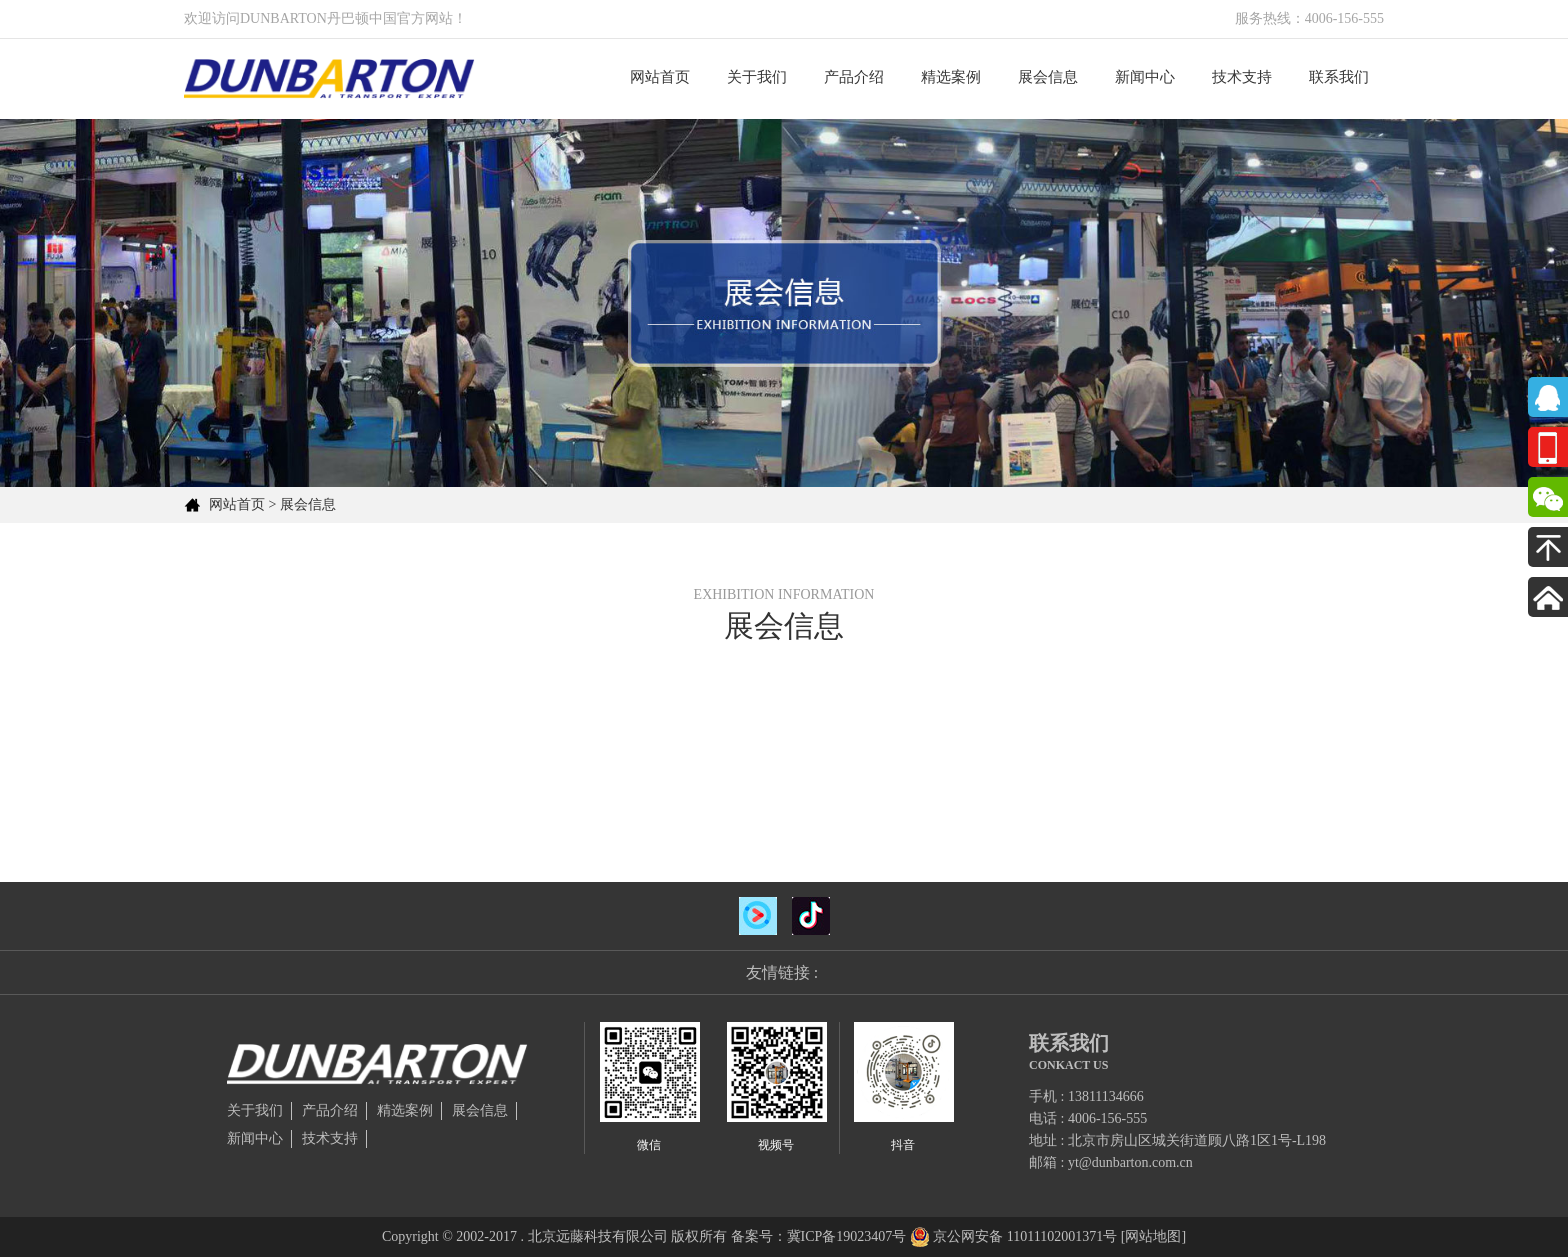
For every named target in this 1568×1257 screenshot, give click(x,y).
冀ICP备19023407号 (847, 1236)
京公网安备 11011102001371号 (1025, 1236)
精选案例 (951, 77)
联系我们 (1339, 77)
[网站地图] (1153, 1236)
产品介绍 (854, 77)
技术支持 (1242, 77)
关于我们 (757, 77)
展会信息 (1048, 77)
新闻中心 (1145, 77)
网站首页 (660, 77)
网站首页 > (242, 504)
